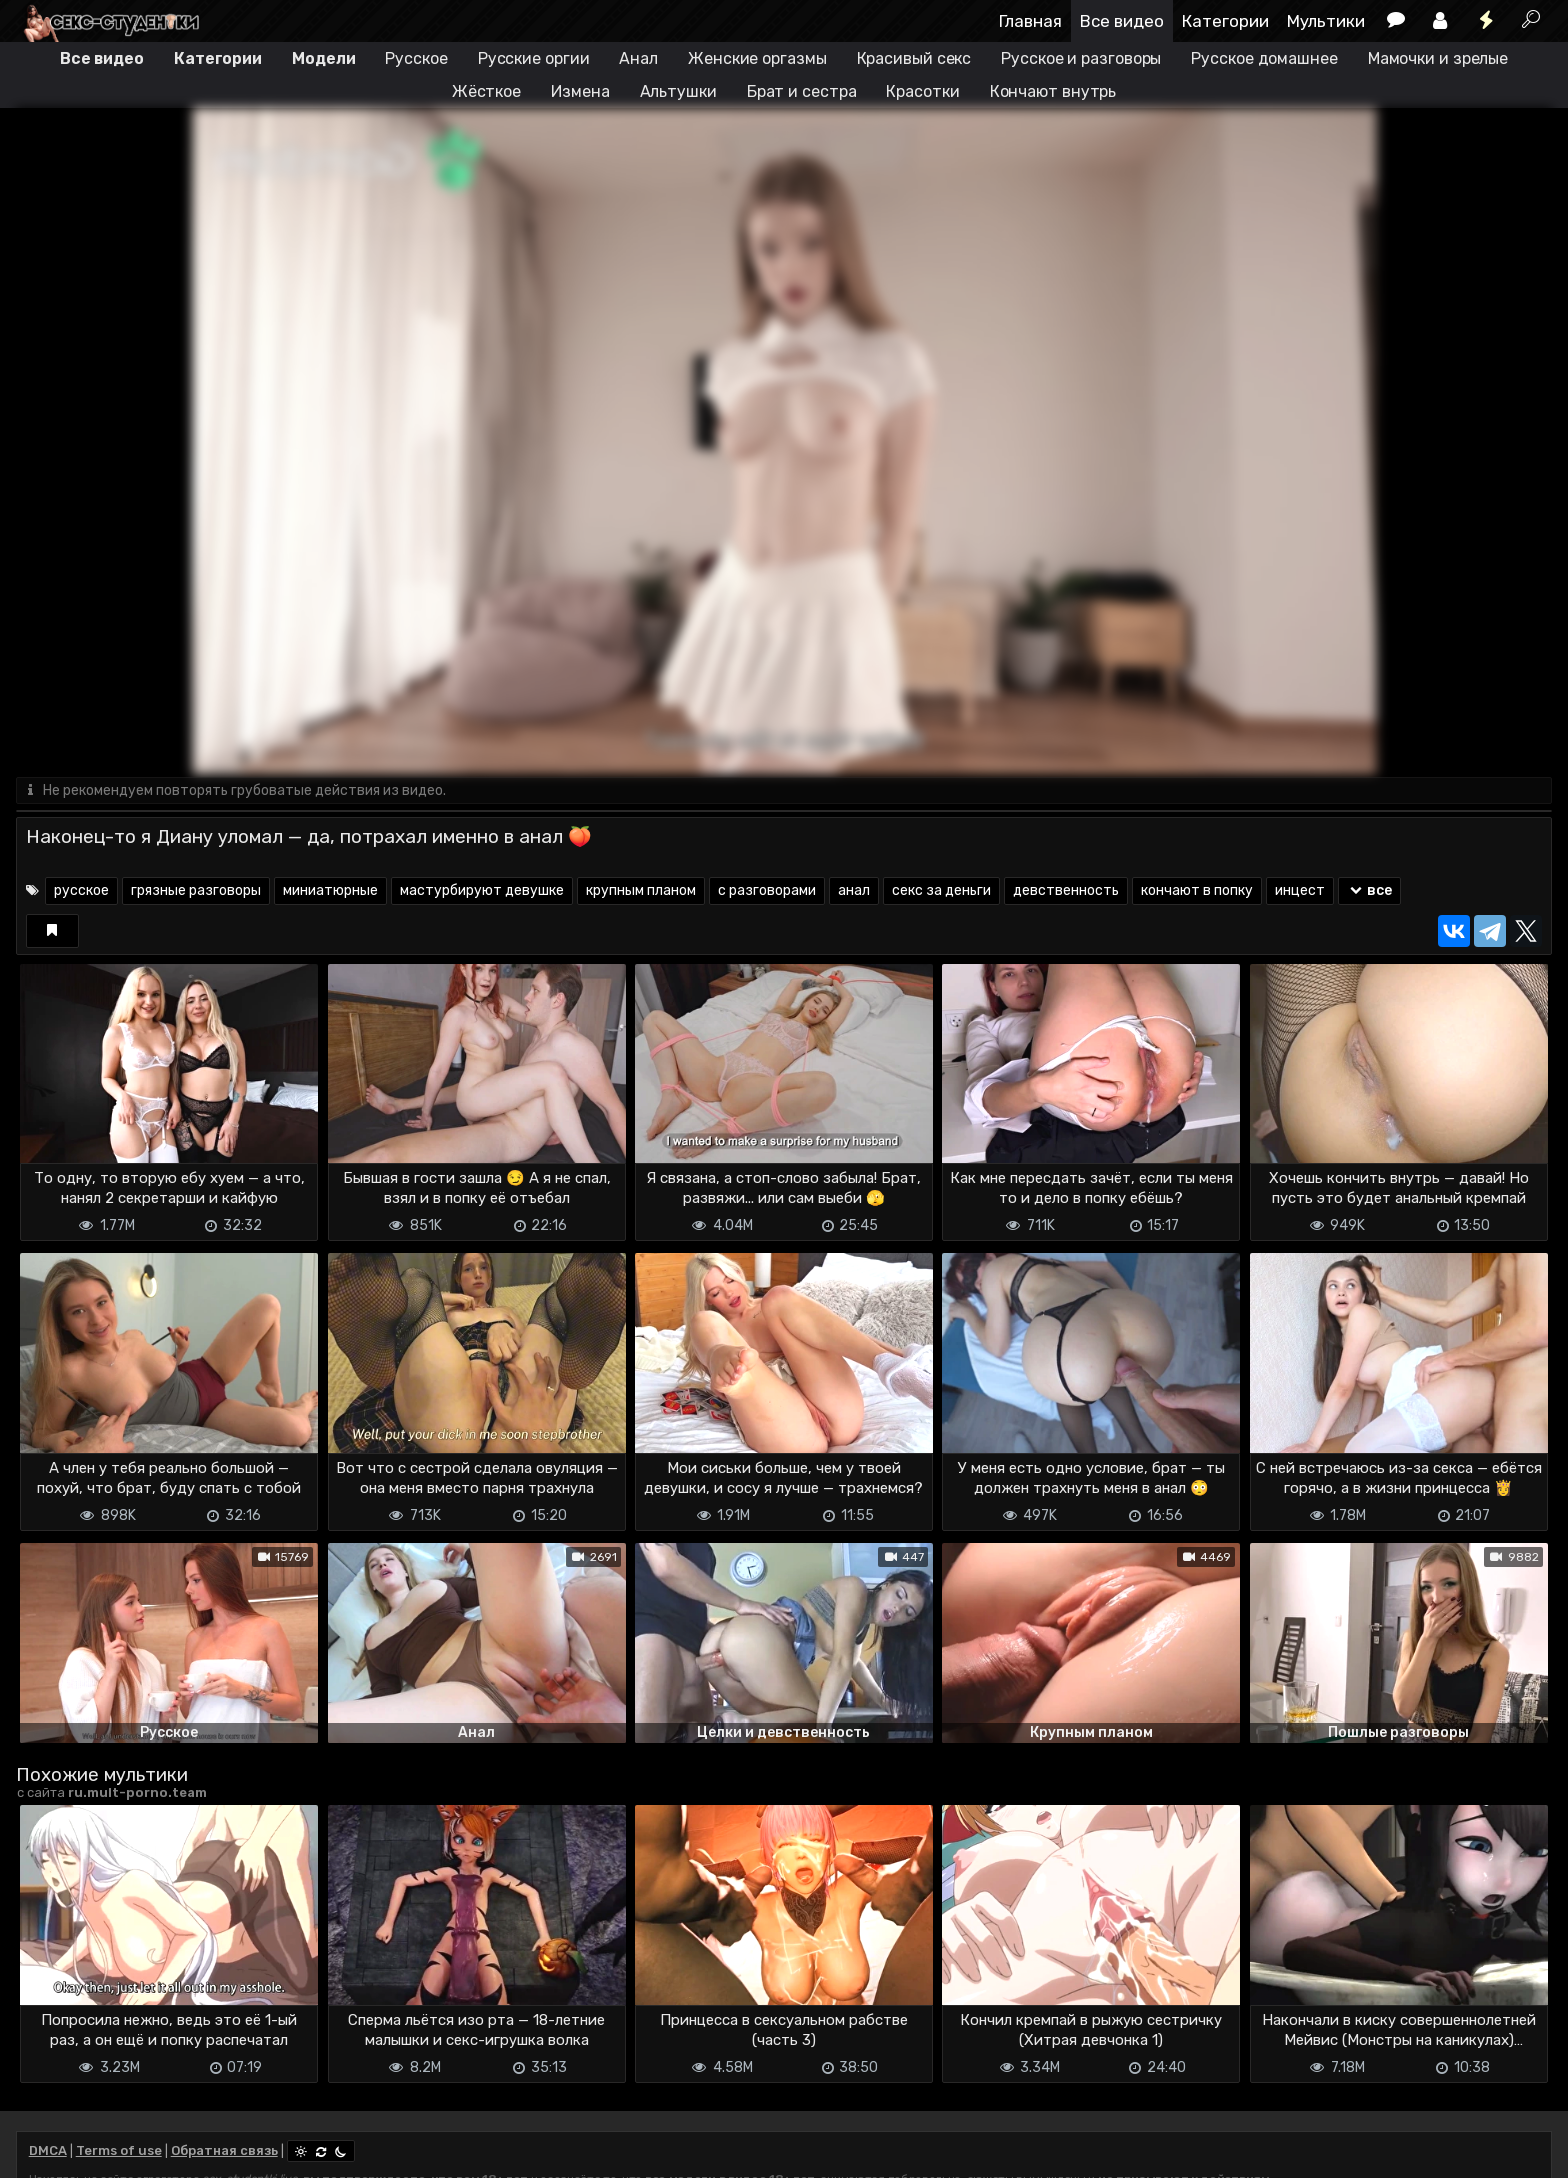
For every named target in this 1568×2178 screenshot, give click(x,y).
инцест (1300, 890)
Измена (580, 91)
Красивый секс (914, 58)
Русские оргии (534, 58)
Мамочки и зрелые (1438, 58)
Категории (1225, 21)
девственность (1066, 890)
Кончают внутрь (1053, 91)
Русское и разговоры (1081, 58)
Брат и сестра (802, 91)
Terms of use (119, 2150)
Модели (323, 58)
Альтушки (678, 91)
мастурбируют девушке (482, 890)
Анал (638, 58)
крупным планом (641, 890)
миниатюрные (330, 890)
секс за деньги (941, 890)
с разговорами (767, 890)
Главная (1030, 21)
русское (81, 890)
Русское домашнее (1264, 58)
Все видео (1122, 21)
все (1369, 890)
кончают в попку (1197, 890)
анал (854, 890)
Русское (416, 58)
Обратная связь (224, 2150)
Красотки (922, 91)
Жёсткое (486, 91)
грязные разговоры (196, 890)
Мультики (1326, 21)
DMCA (48, 2150)
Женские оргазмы (757, 58)
